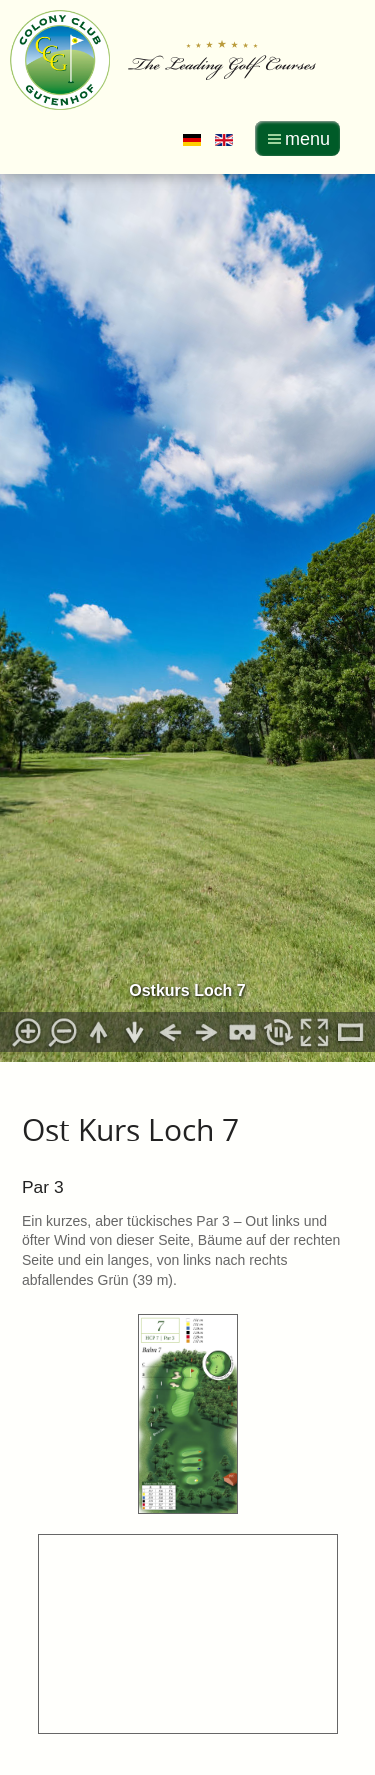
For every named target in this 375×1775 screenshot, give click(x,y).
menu (307, 139)
